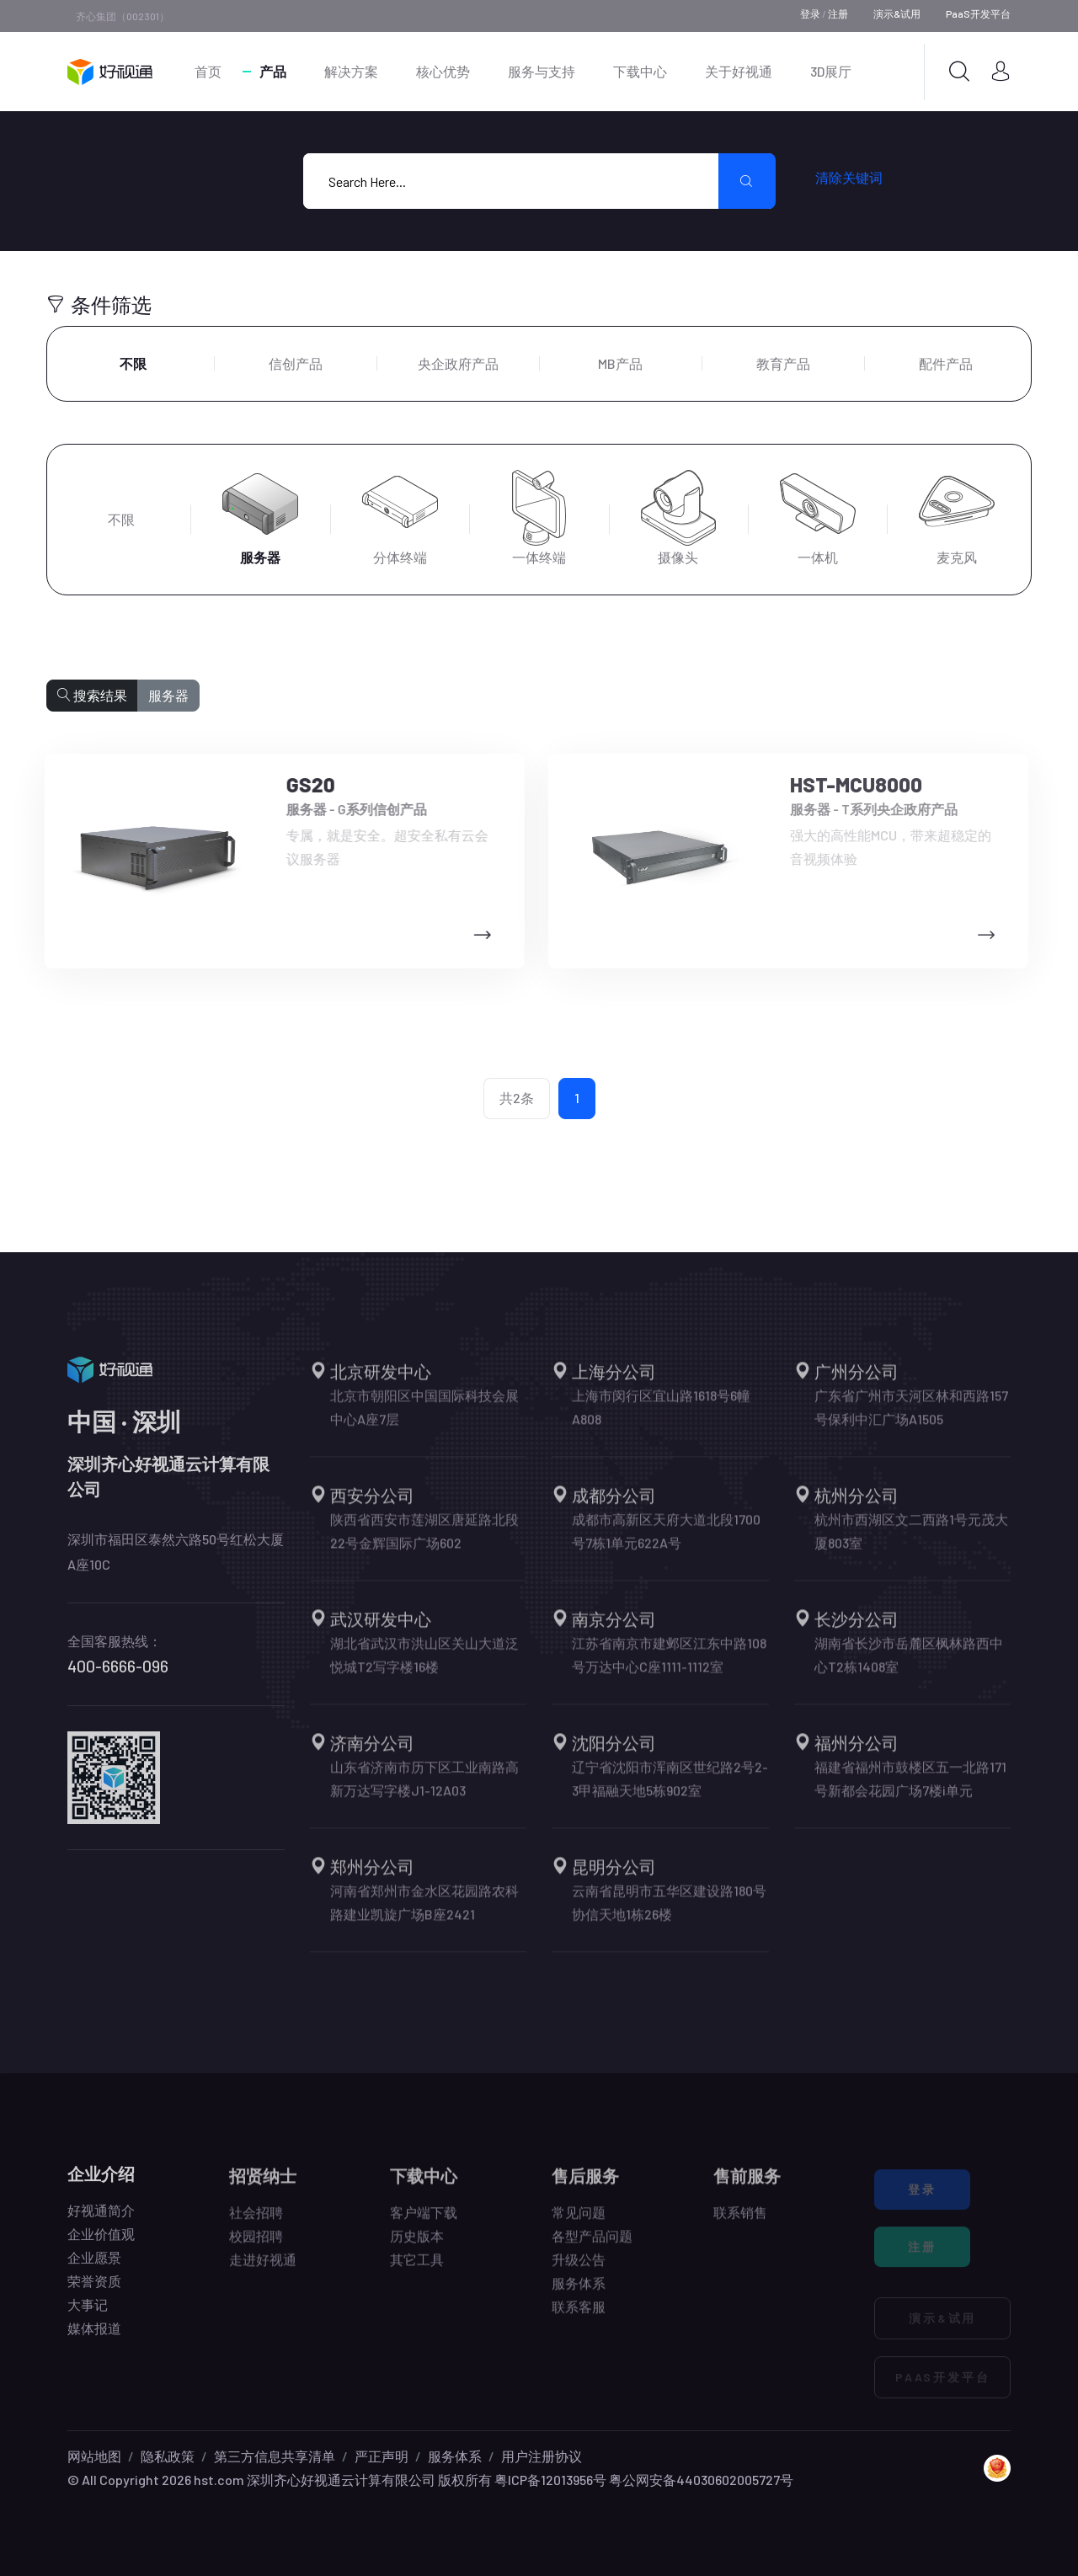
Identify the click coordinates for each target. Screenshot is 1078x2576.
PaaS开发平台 (978, 13)
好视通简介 (101, 2223)
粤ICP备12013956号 (550, 2480)
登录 (810, 13)
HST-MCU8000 (843, 784)
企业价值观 (101, 2246)
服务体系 (455, 2456)
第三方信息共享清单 (274, 2456)
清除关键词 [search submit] (849, 177)
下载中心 (640, 71)
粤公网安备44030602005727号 (701, 2480)
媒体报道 (94, 2341)
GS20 (299, 784)
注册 (838, 13)
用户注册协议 (541, 2456)
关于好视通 (738, 71)
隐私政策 (168, 2456)
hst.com (217, 2480)
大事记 (87, 2317)
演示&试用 (897, 13)
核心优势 (443, 71)
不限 (133, 363)
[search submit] (747, 181)
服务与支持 (541, 71)
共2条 (516, 1098)
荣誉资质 (94, 2293)
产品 (272, 71)
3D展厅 (830, 71)
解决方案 (351, 71)
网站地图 (94, 2456)
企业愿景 (94, 2270)
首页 (208, 71)
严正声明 (381, 2456)
